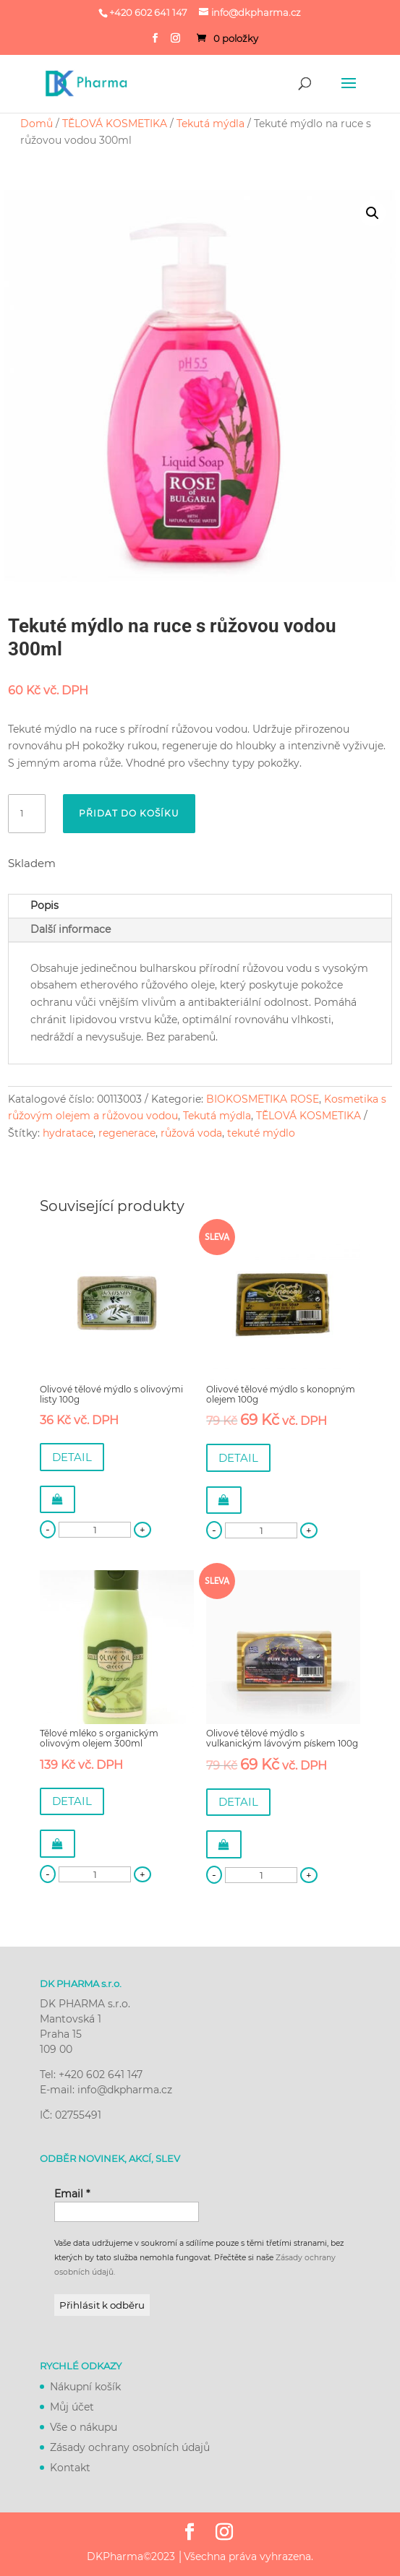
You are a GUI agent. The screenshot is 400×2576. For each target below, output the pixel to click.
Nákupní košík (85, 2386)
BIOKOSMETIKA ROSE (262, 1099)
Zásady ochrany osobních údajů (130, 2447)
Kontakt (70, 2467)
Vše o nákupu (83, 2427)
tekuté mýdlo (261, 1133)
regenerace (127, 1133)
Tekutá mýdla (210, 123)
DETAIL (72, 1457)
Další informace (70, 929)
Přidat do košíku (129, 813)
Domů (36, 123)
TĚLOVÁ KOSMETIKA (114, 123)
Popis (44, 905)
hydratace (68, 1133)
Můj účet (72, 2406)
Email (72, 2193)
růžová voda (191, 1133)
